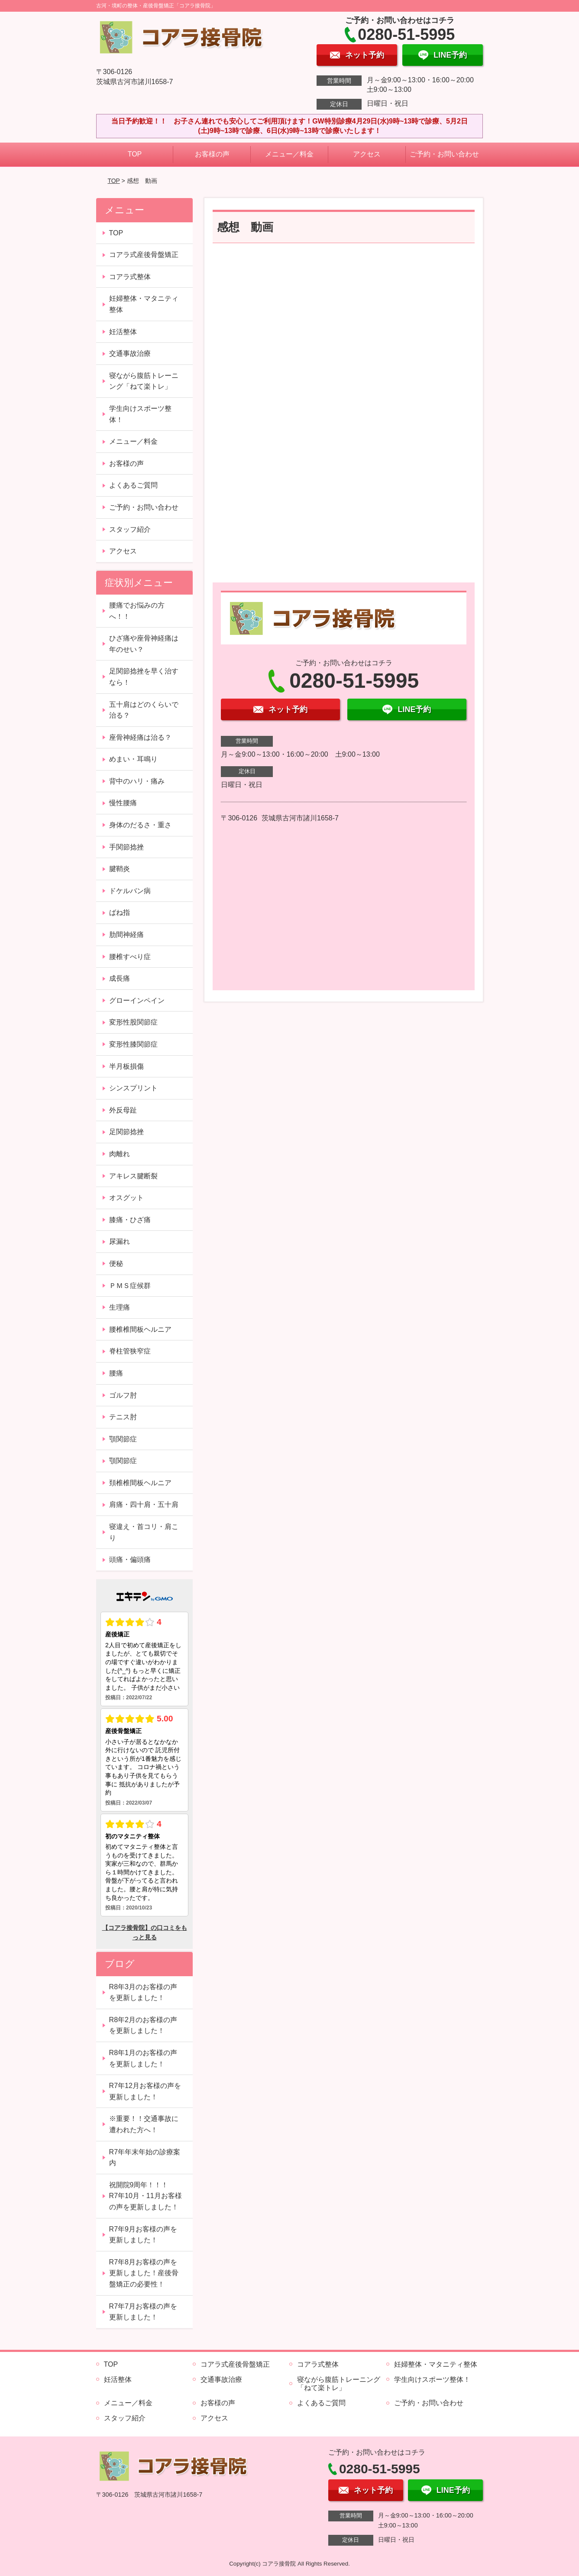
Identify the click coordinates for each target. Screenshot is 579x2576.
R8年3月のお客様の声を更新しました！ (143, 1992)
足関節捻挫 (126, 1131)
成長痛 (119, 978)
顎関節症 (123, 1439)
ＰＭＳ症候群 (130, 1285)
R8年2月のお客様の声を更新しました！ (143, 2025)
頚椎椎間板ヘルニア (140, 1482)
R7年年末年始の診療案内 (144, 2157)
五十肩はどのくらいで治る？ (143, 710)
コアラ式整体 (130, 276)
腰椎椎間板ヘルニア (140, 1329)
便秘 (116, 1263)
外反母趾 (123, 1110)
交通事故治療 (130, 353)
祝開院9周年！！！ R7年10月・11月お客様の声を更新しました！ (145, 2196)
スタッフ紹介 (130, 529)
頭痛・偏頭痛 (130, 1559)
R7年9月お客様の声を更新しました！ (143, 2234)
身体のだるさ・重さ (140, 825)
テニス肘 (123, 1417)
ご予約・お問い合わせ (444, 154)
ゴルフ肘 (123, 1395)
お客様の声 (212, 154)
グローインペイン (137, 1000)
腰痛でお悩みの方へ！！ (137, 611)
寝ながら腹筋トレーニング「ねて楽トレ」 (143, 381)
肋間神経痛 (126, 934)
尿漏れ (119, 1241)
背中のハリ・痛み (137, 781)
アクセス (367, 154)
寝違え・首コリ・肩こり (143, 1532)
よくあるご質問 (133, 485)
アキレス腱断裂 (133, 1176)
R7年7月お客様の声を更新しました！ (143, 2312)
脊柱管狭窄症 (130, 1351)
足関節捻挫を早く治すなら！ (143, 676)
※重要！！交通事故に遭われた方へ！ (143, 2124)
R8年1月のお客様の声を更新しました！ (143, 2058)
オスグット (126, 1197)
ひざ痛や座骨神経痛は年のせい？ (143, 643)
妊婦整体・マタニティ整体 (143, 304)
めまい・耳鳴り (133, 759)
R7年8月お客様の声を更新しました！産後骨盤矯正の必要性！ (143, 2273)
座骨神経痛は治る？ (140, 737)
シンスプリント (133, 1088)
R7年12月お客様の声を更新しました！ (145, 2091)
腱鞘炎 (119, 868)
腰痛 (116, 1373)
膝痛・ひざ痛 (130, 1219)
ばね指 (119, 912)
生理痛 (119, 1307)
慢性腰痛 (123, 803)
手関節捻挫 (126, 847)
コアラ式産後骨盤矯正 (143, 254)
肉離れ (119, 1154)
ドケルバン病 (130, 890)
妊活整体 (123, 331)
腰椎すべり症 (130, 956)
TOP (135, 154)
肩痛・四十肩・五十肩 (143, 1504)
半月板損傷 (126, 1066)
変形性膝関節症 (133, 1044)
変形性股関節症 (133, 1022)
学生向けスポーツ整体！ (140, 414)
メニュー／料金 (289, 154)
